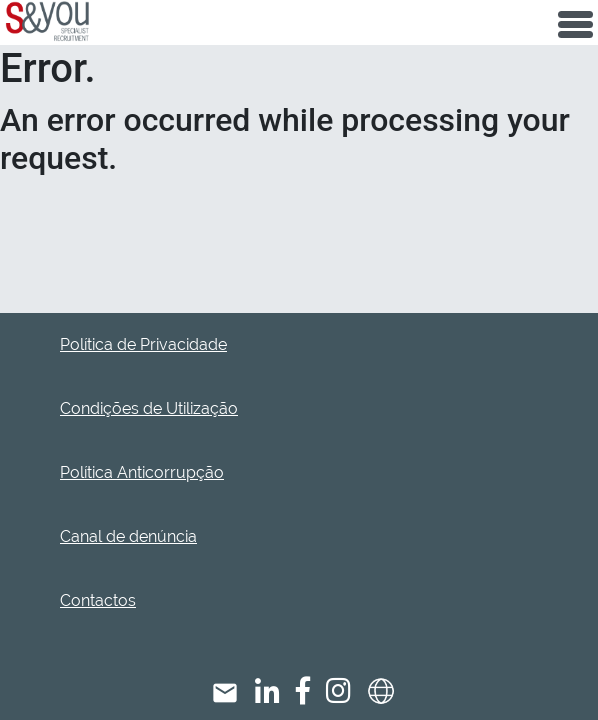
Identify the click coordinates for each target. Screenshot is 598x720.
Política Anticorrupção (142, 472)
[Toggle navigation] (575, 22)
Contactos (98, 600)
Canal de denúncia (128, 536)
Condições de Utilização (149, 408)
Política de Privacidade (143, 344)
